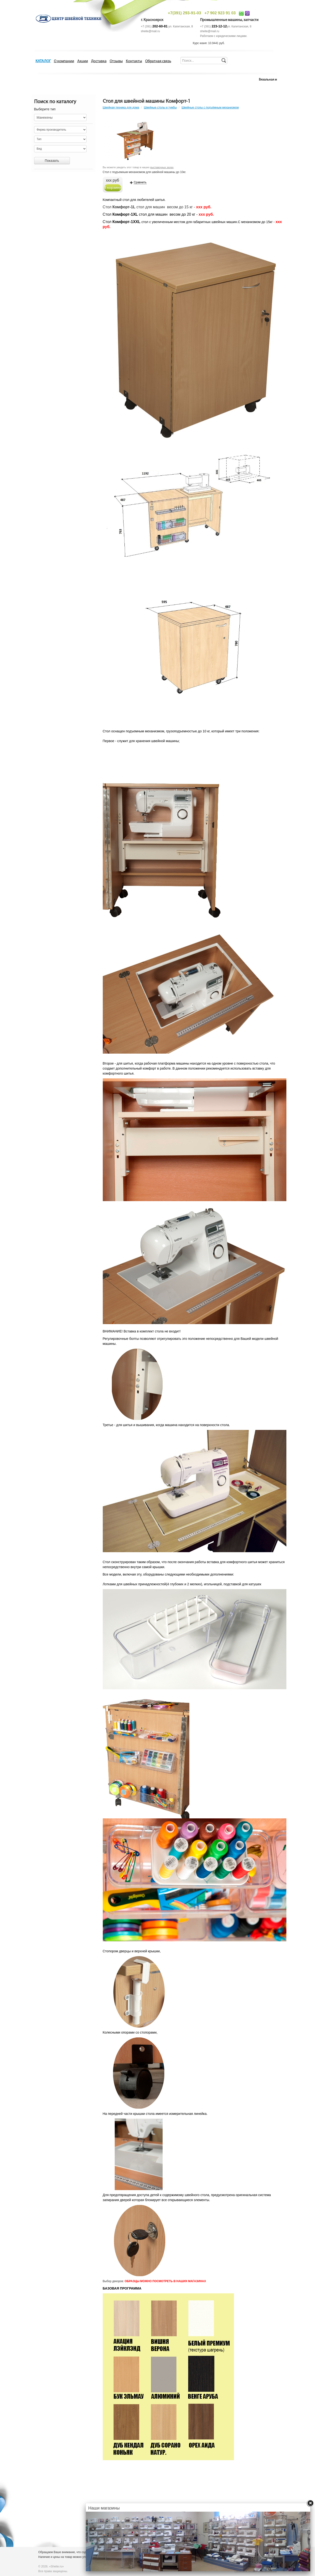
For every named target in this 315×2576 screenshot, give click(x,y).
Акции (82, 61)
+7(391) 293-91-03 (184, 13)
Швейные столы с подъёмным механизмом (210, 107)
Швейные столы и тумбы (160, 107)
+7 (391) (154, 26)
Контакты (134, 61)
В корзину (112, 188)
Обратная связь (158, 61)
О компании (64, 61)
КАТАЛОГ (43, 61)
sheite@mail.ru (150, 31)
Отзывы (116, 61)
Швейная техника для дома (121, 107)
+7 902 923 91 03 (220, 13)
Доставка (99, 61)
